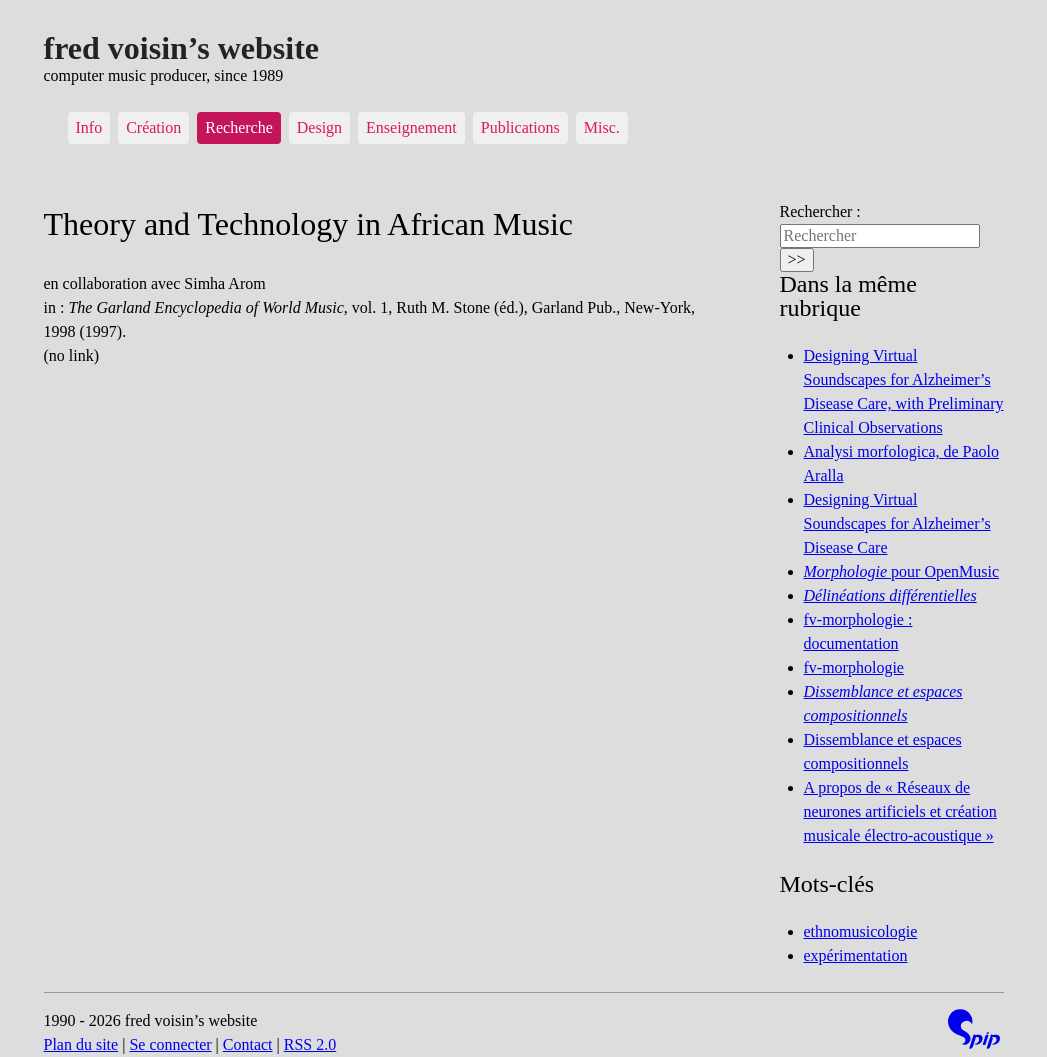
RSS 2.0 (310, 1044)
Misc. (602, 127)
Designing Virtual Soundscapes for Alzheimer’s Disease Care (897, 523)
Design (319, 127)
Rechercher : (820, 211)
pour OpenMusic (902, 571)
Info (89, 127)
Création (153, 127)
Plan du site (81, 1044)
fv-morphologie (854, 667)
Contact (248, 1044)
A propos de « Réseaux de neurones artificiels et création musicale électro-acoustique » (900, 811)
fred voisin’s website (182, 48)
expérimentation (856, 955)
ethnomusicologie (861, 931)
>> (797, 259)
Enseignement (411, 127)
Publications (520, 127)
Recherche (239, 127)
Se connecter (170, 1044)
